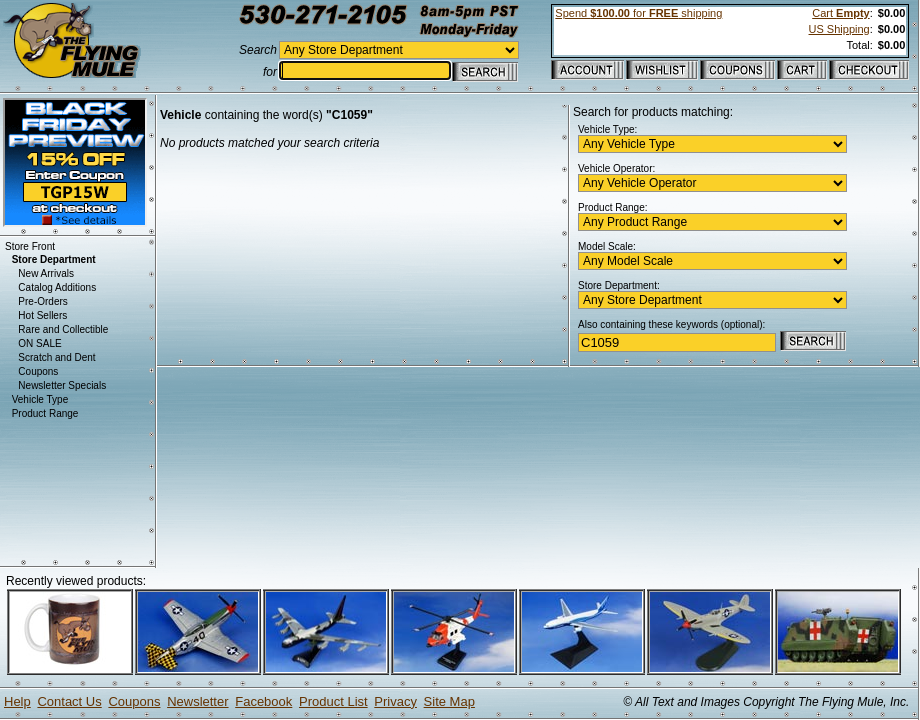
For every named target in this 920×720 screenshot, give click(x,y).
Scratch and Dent (56, 357)
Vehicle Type (40, 399)
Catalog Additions (57, 287)
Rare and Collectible (63, 329)
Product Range (45, 413)
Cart (840, 13)
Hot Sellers (42, 315)
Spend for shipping (638, 13)
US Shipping (839, 29)
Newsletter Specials (62, 385)
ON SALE (39, 343)
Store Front (30, 246)
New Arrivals (46, 273)
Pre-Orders (42, 301)
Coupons (38, 371)
